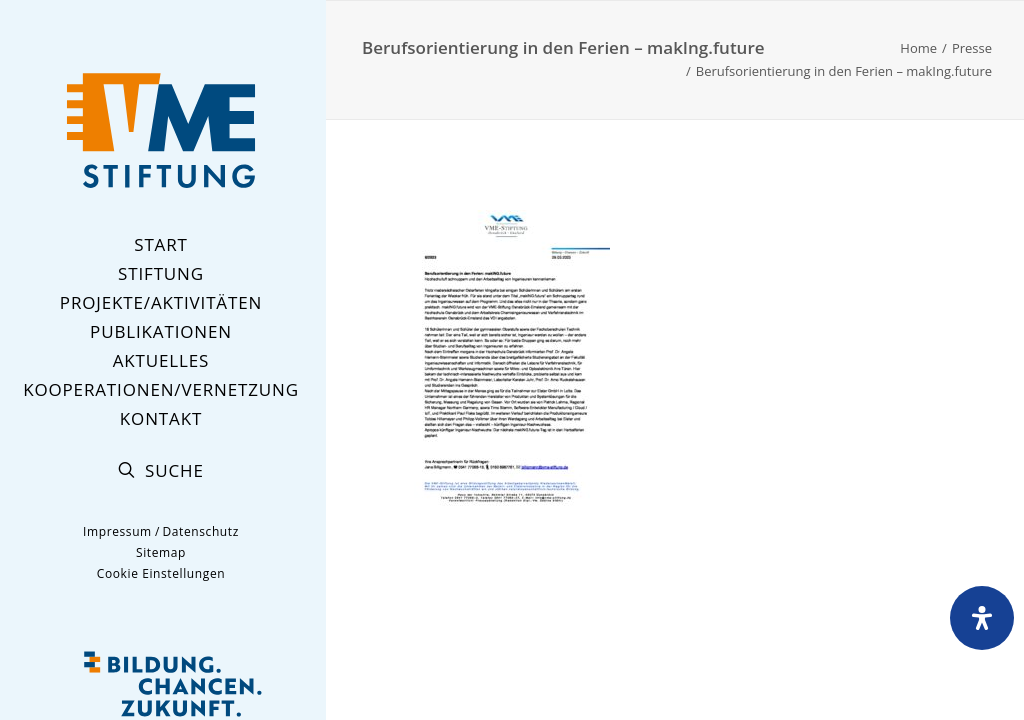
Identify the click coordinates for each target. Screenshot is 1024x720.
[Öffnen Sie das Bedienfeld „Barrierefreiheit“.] (982, 618)
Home (918, 48)
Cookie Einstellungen (161, 573)
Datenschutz (200, 531)
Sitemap (161, 552)
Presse (972, 48)
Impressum (117, 531)
